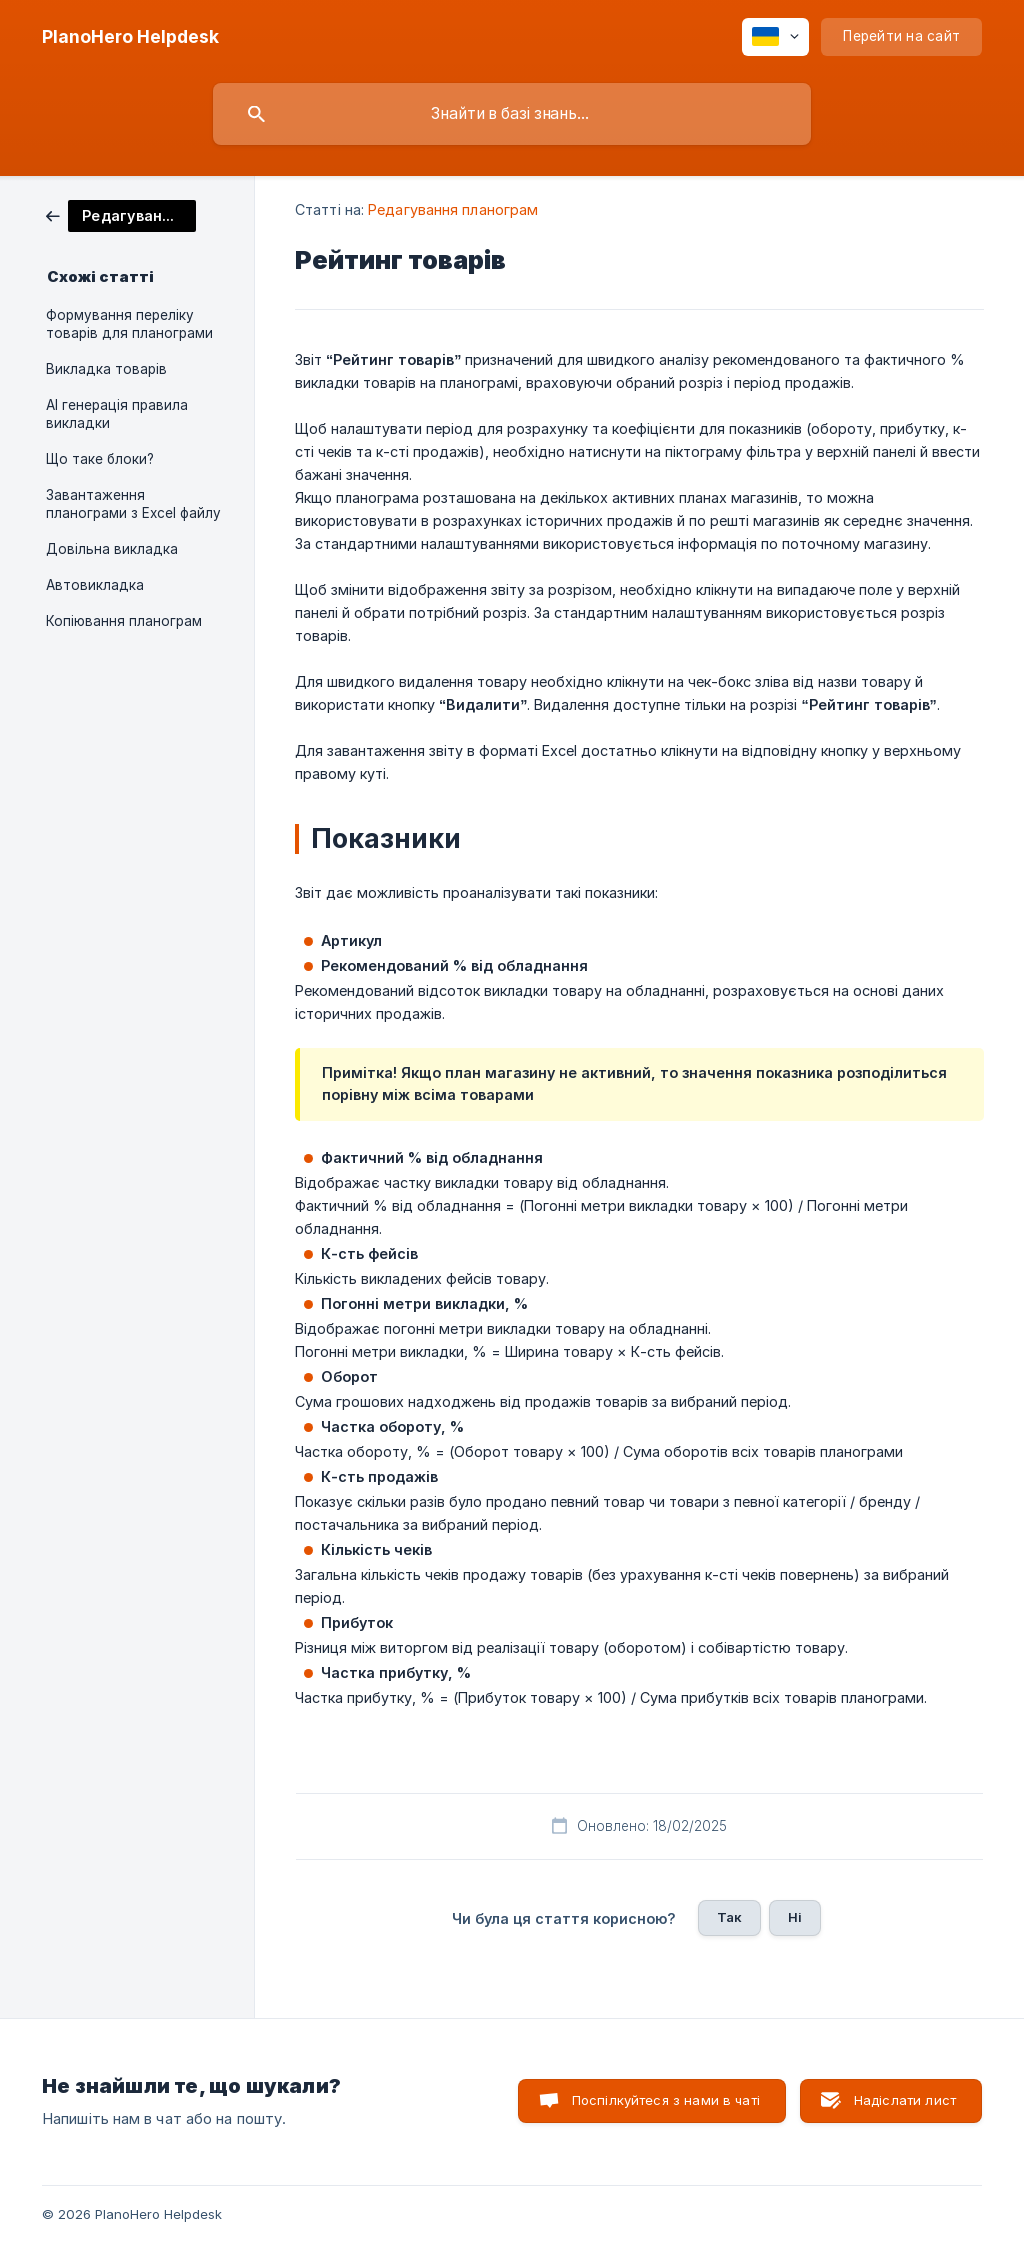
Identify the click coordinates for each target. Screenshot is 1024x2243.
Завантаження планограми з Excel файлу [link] (133, 504)
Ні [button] (795, 1917)
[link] (121, 214)
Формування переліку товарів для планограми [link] (129, 324)
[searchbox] (512, 114)
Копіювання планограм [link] (124, 621)
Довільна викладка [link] (112, 549)
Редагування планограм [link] (453, 209)
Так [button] (729, 1917)
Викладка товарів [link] (106, 369)
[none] (130, 37)
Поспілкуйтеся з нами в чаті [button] (666, 2100)
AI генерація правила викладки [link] (117, 414)
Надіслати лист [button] (905, 2100)
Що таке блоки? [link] (100, 459)
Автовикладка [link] (95, 585)
